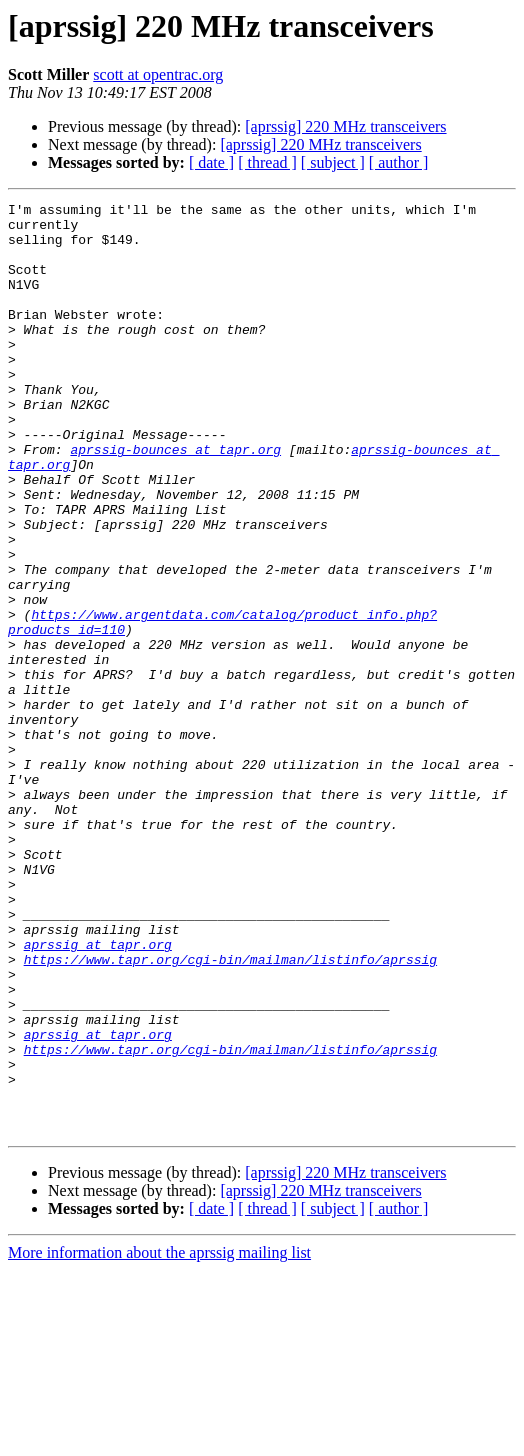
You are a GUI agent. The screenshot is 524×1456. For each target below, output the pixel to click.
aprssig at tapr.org (98, 1094)
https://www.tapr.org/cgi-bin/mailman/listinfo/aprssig (230, 1112)
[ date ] (211, 162)
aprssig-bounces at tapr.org (175, 500)
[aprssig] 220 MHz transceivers (345, 126)
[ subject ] (333, 162)
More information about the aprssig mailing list (159, 1438)
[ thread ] (267, 162)
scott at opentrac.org (158, 74)
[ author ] (399, 162)
